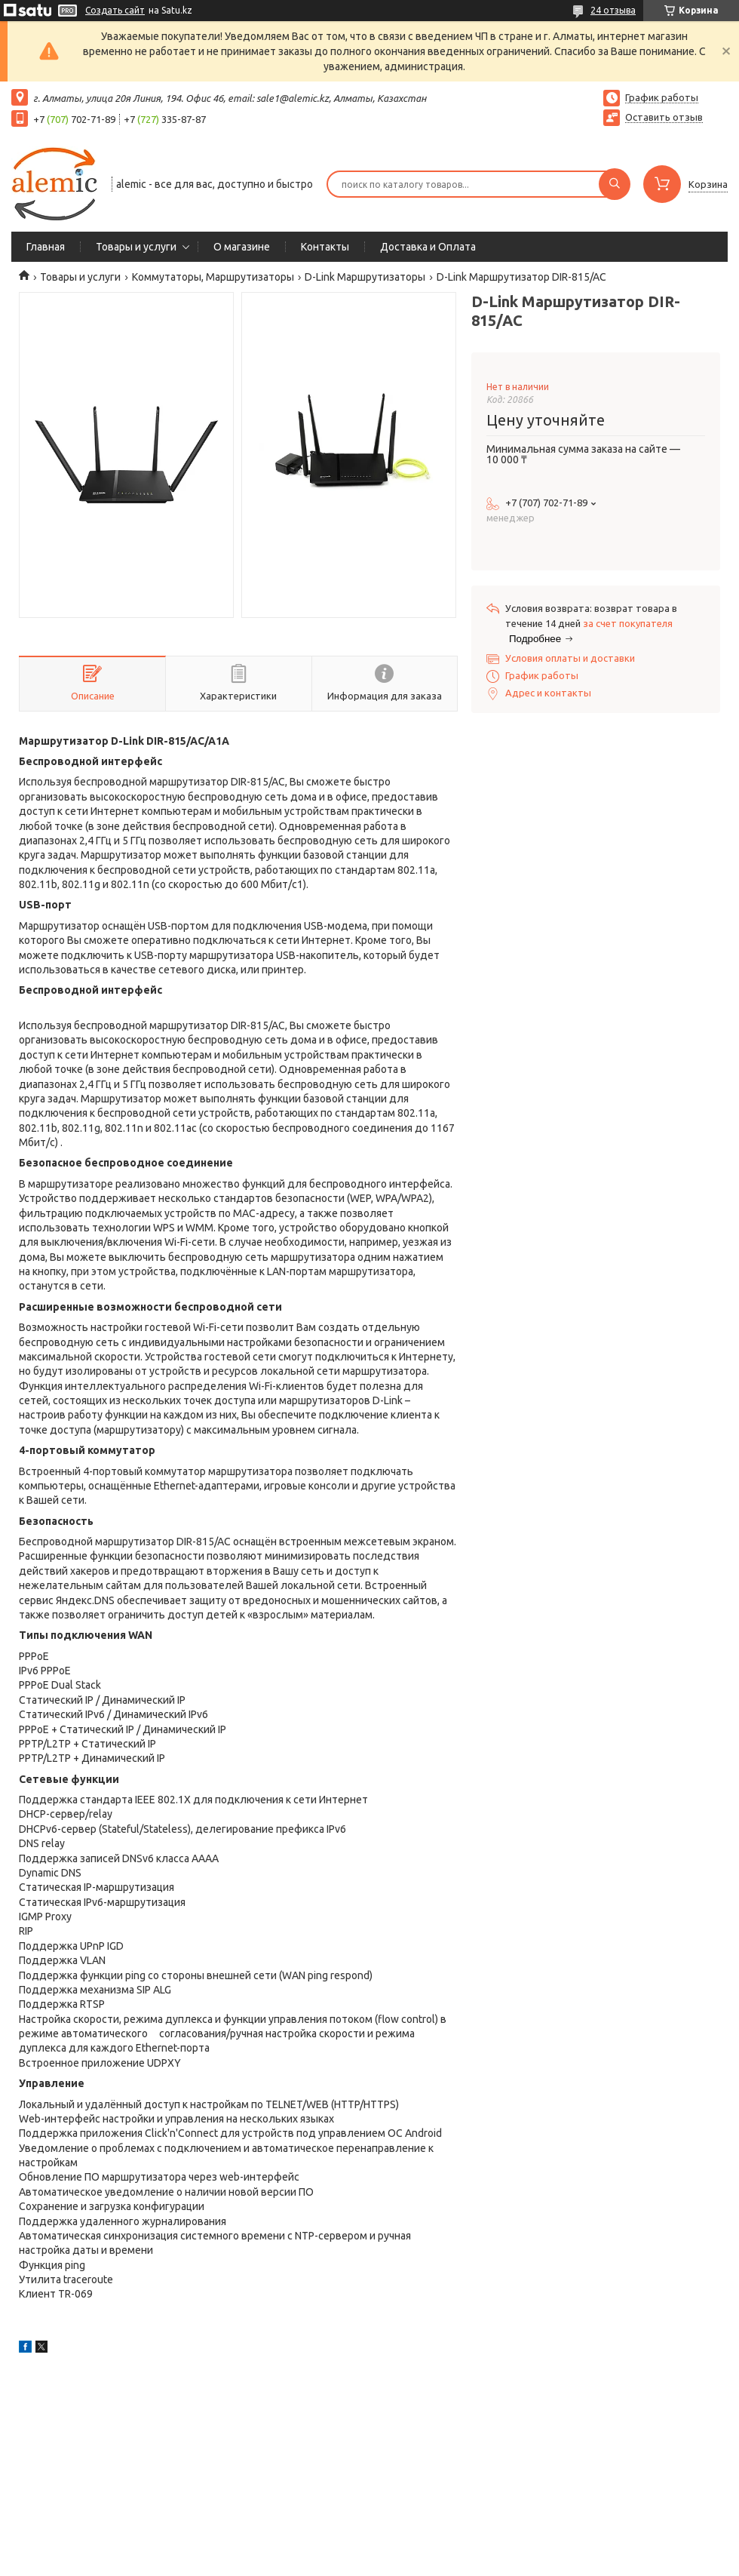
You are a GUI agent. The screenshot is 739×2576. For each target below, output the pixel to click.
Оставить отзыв (664, 117)
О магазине (241, 246)
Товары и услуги (136, 246)
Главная (45, 246)
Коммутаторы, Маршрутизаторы (213, 277)
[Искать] (614, 184)
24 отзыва (613, 10)
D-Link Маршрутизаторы (365, 277)
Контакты (325, 246)
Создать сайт (115, 10)
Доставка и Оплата (428, 246)
